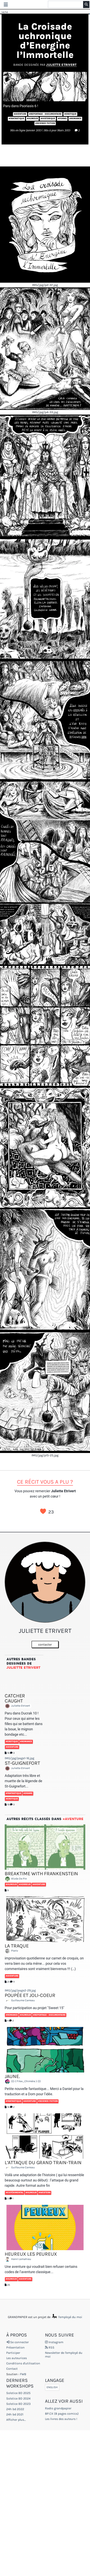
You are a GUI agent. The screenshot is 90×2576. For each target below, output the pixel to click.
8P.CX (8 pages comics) (62, 2413)
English (52, 2387)
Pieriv (12, 1951)
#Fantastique (16, 118)
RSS (49, 2347)
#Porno (62, 118)
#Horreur (25, 1884)
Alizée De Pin (17, 1879)
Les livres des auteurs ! (61, 2419)
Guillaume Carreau (21, 2000)
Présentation (15, 2347)
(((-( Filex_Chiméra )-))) (24, 2081)
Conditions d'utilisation (23, 2363)
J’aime (43, 1511)
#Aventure (20, 114)
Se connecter (17, 2342)
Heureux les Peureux (31, 2254)
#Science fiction (45, 123)
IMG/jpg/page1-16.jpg (19, 1758)
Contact (12, 2368)
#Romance (75, 118)
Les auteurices (16, 2358)
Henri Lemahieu (19, 2259)
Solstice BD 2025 (18, 2393)
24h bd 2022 (15, 2409)
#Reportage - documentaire (45, 114)
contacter (45, 1644)
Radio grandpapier (58, 2408)
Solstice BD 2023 (18, 2404)
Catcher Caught (15, 1698)
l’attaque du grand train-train (43, 2162)
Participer (13, 2353)
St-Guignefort (22, 1763)
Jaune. (12, 2076)
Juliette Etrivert (61, 65)
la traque (17, 1946)
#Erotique (70, 114)
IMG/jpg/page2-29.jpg (20, 1990)
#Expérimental (14, 2192)
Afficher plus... (16, 2420)
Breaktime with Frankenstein (41, 1873)
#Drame (27, 1793)
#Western (44, 2192)
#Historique (47, 118)
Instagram (54, 2342)
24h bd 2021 (14, 2414)
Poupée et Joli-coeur (30, 1995)
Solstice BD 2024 (18, 2398)
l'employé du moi (66, 2317)
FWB (23, 2374)
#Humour (32, 118)
